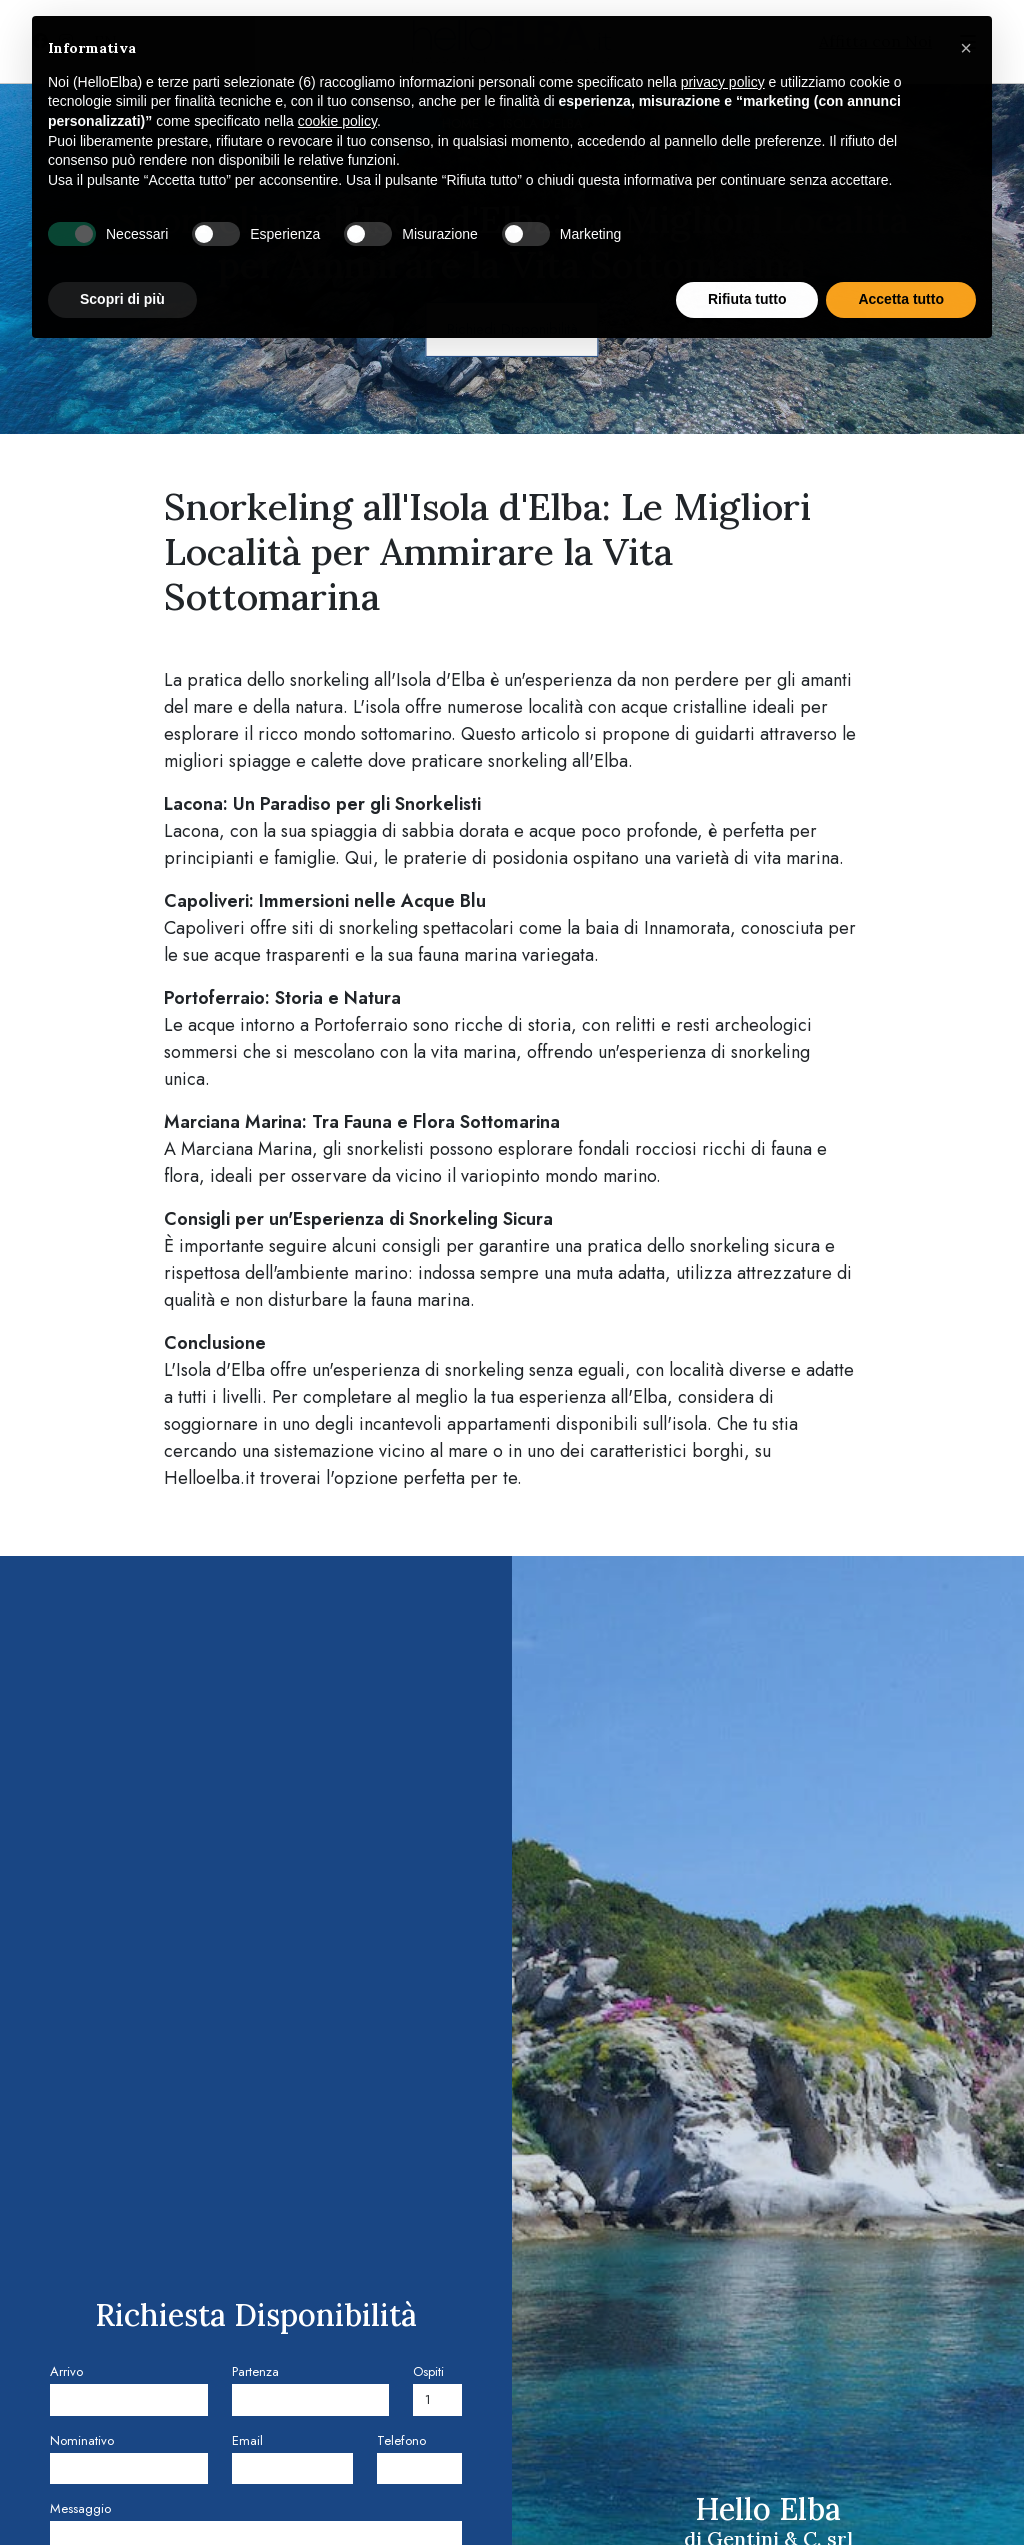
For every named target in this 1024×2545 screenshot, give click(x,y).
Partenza (255, 2371)
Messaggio (80, 2508)
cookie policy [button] (337, 121)
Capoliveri (204, 928)
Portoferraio (361, 1025)
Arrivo (66, 2371)
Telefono (401, 2440)
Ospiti (428, 2371)
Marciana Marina (246, 1149)
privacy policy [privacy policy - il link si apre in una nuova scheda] (723, 82)
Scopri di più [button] (122, 299)
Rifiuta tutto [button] (747, 299)
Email (247, 2440)
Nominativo (82, 2440)
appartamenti (499, 1424)
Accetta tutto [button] (901, 299)
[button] (966, 48)
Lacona (191, 831)
